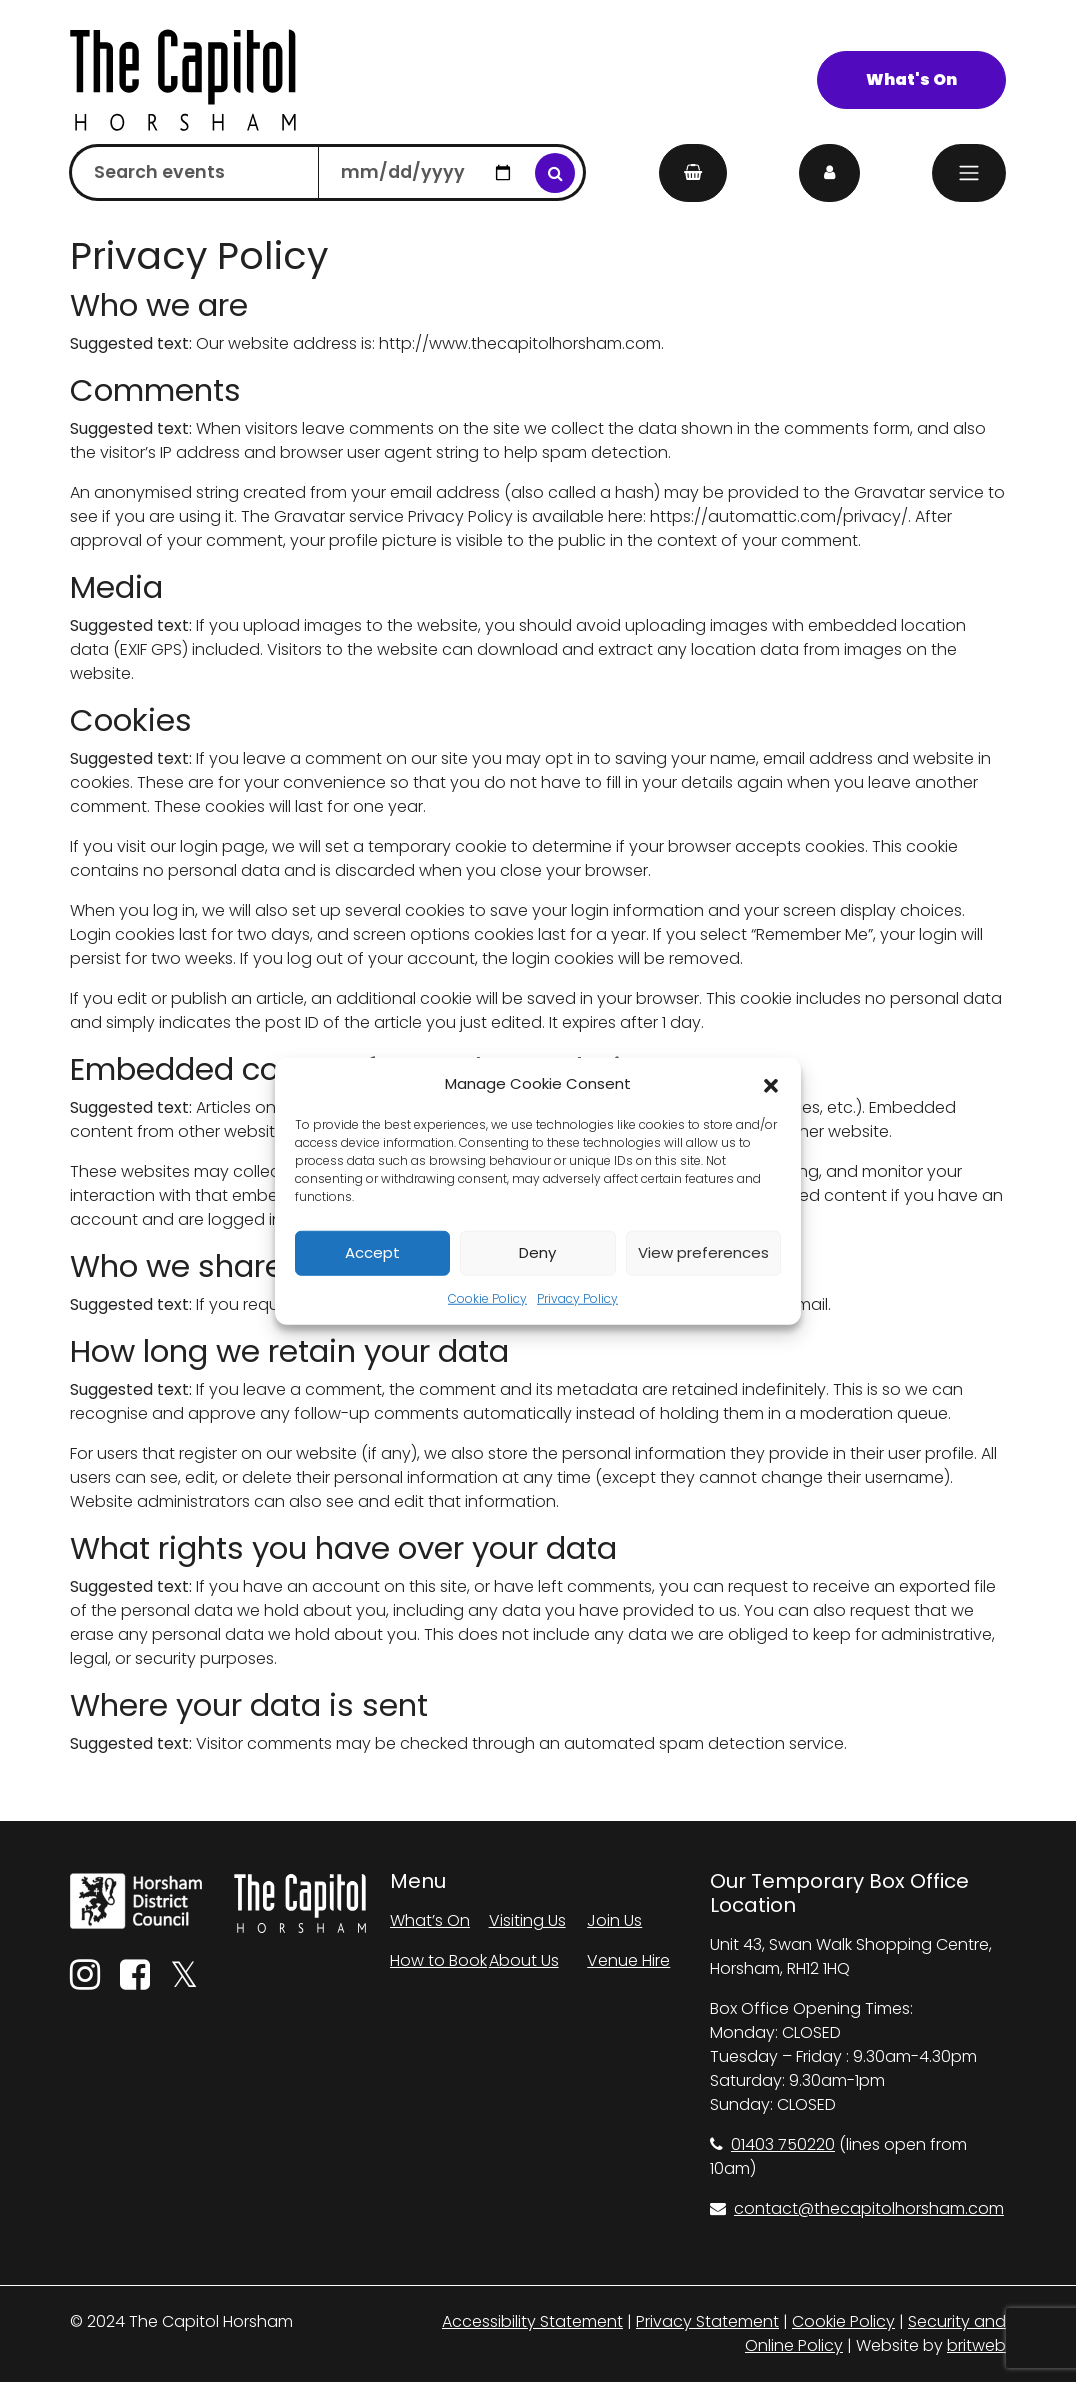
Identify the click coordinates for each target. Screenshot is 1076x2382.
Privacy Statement (707, 2321)
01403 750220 (772, 2144)
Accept (372, 1252)
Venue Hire (628, 1960)
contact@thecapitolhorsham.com (857, 2208)
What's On (911, 79)
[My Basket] (693, 173)
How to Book (438, 1960)
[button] (771, 1084)
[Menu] (969, 173)
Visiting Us (527, 1920)
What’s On (430, 1920)
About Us (524, 1960)
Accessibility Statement (532, 2321)
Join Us (614, 1920)
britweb (976, 2345)
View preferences (703, 1252)
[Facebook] (135, 1981)
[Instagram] (85, 1981)
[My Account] (829, 173)
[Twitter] (184, 1981)
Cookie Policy (487, 1297)
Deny (537, 1252)
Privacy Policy (577, 1297)
